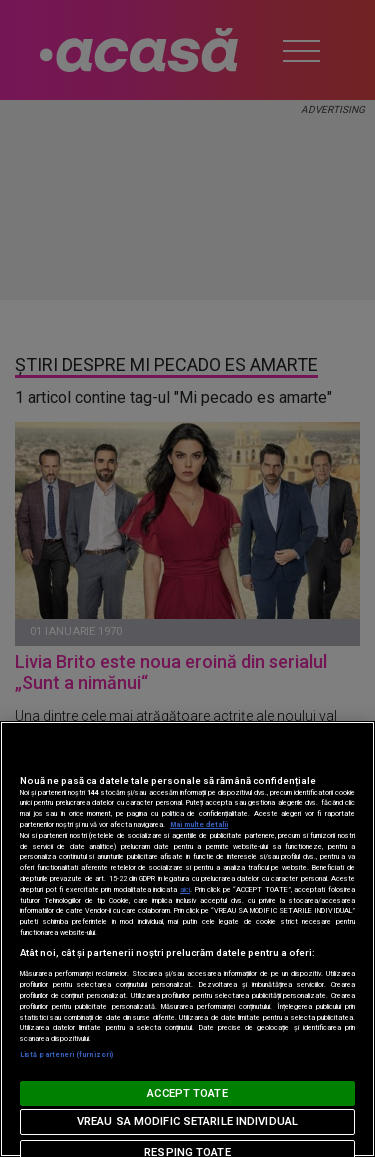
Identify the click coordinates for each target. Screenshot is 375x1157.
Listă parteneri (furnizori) (66, 1054)
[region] (187, 939)
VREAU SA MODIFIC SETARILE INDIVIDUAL (187, 1121)
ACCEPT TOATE (187, 1093)
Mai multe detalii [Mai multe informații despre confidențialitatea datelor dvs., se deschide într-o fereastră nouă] (199, 824)
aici (185, 889)
